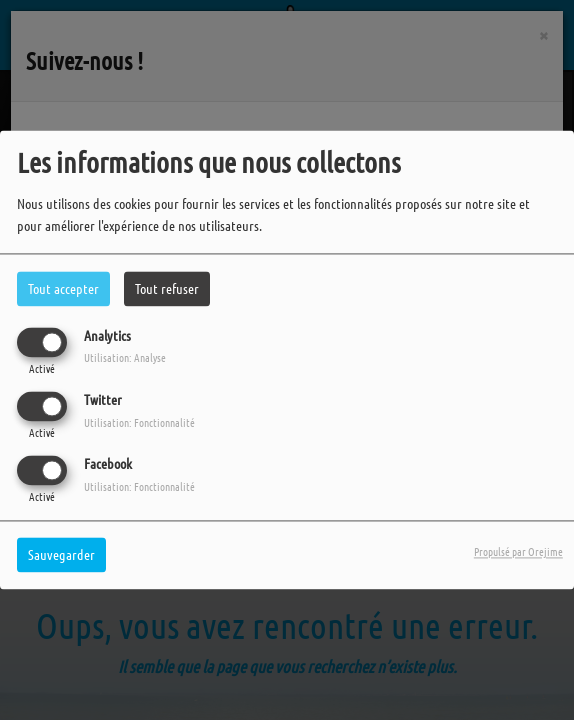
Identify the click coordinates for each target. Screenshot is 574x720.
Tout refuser (167, 288)
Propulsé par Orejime (518, 552)
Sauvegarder (61, 555)
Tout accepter (63, 288)
